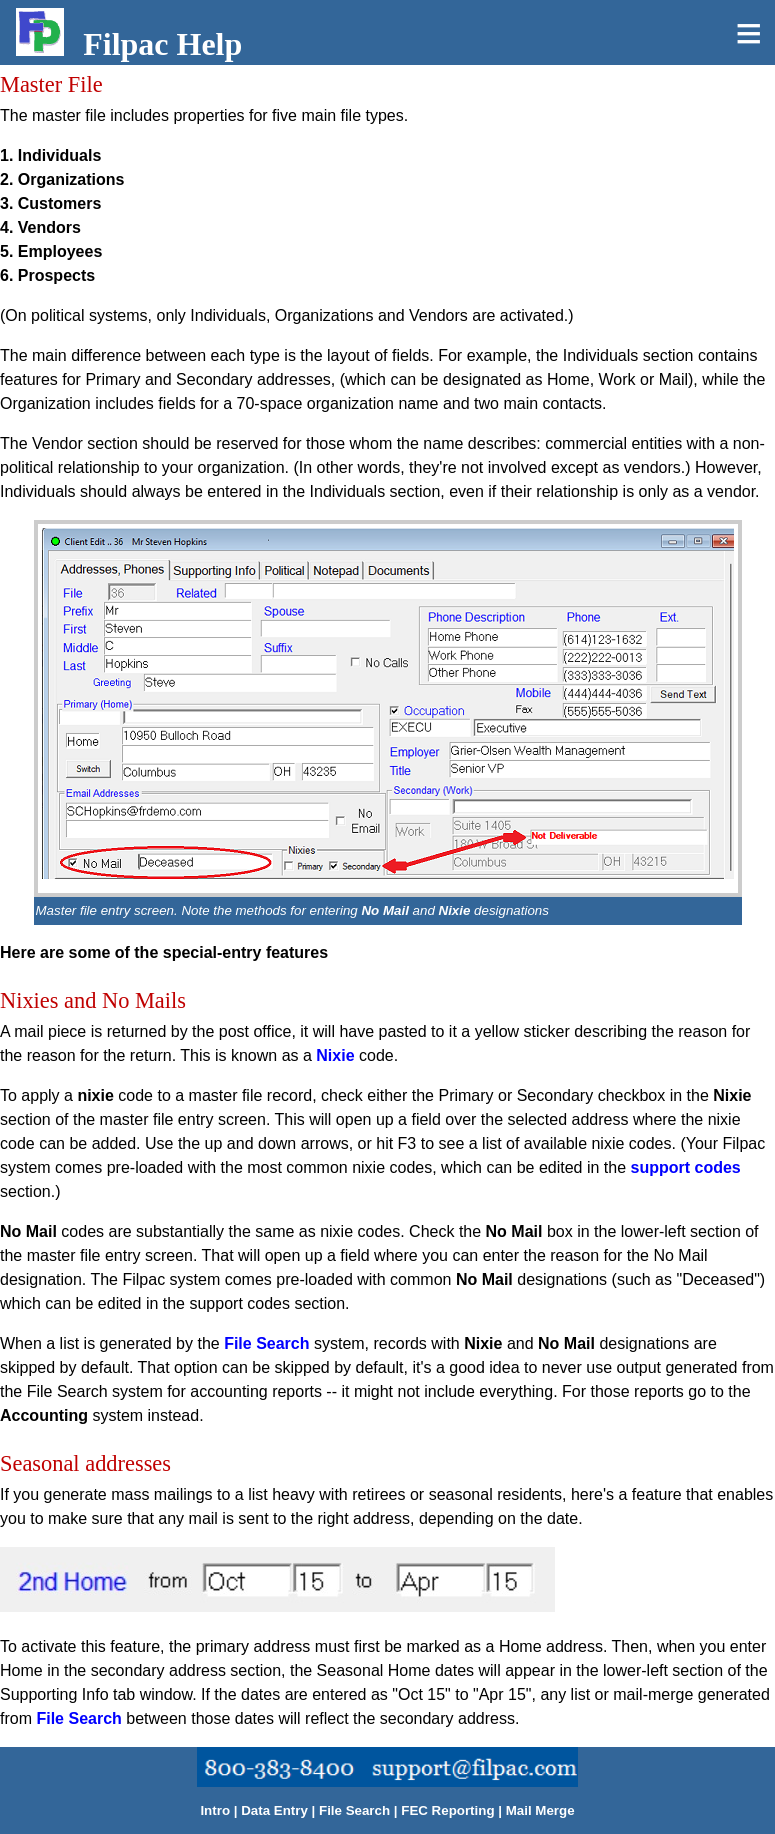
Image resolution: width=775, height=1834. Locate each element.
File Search (266, 1343)
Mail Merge (540, 1810)
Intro (215, 1810)
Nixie (335, 1055)
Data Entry (274, 1810)
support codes (686, 1167)
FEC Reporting (447, 1810)
